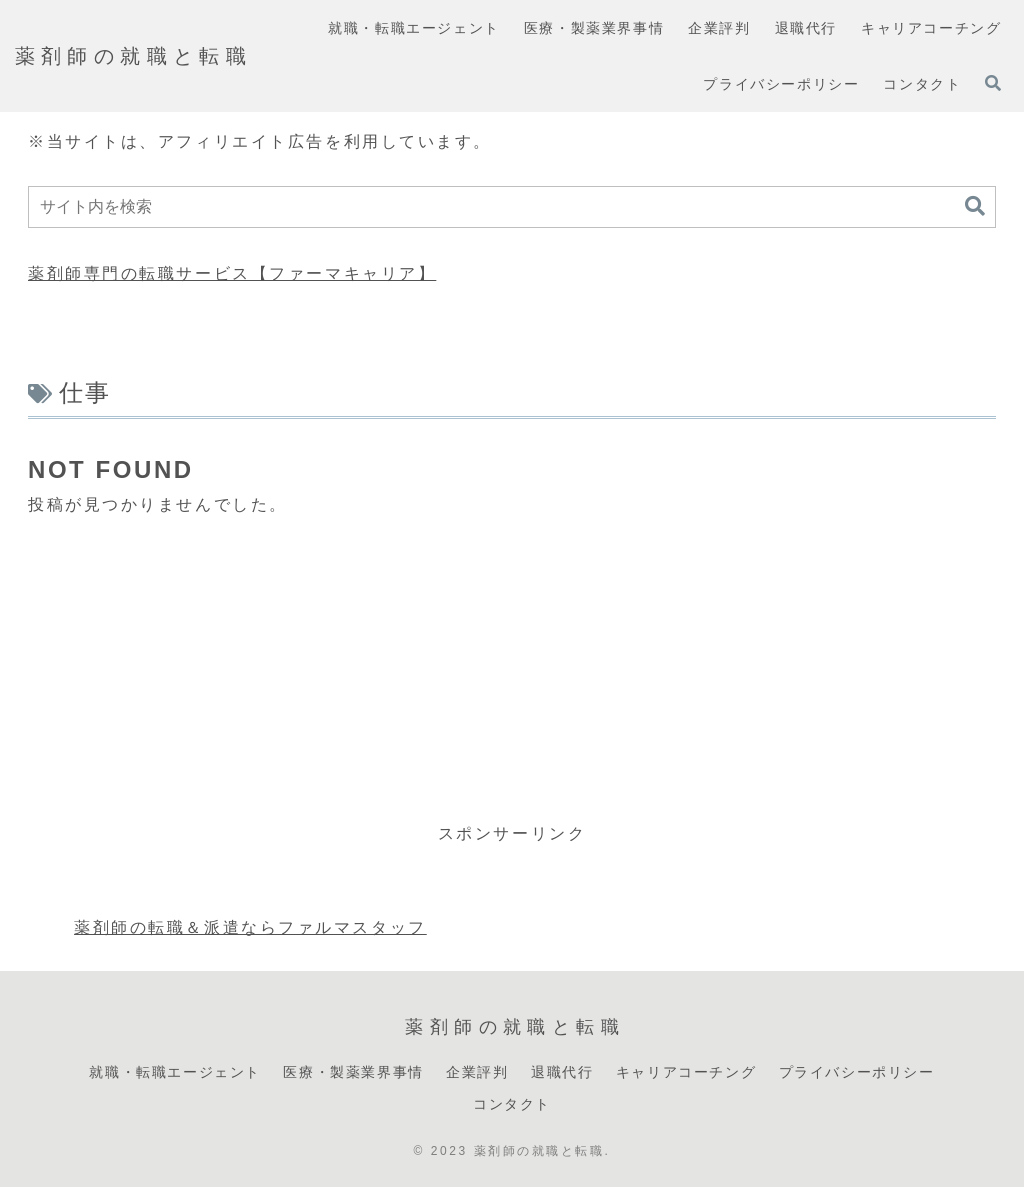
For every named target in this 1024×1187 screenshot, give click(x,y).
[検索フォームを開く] (993, 83)
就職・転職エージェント (175, 1072)
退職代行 (562, 1072)
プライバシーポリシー (857, 1072)
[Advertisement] (512, 670)
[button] (975, 206)
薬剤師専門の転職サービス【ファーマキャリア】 (232, 273)
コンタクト (512, 1104)
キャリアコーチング (686, 1072)
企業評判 (477, 1072)
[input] (512, 207)
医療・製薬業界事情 (353, 1072)
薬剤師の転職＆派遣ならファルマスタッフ (250, 927)
